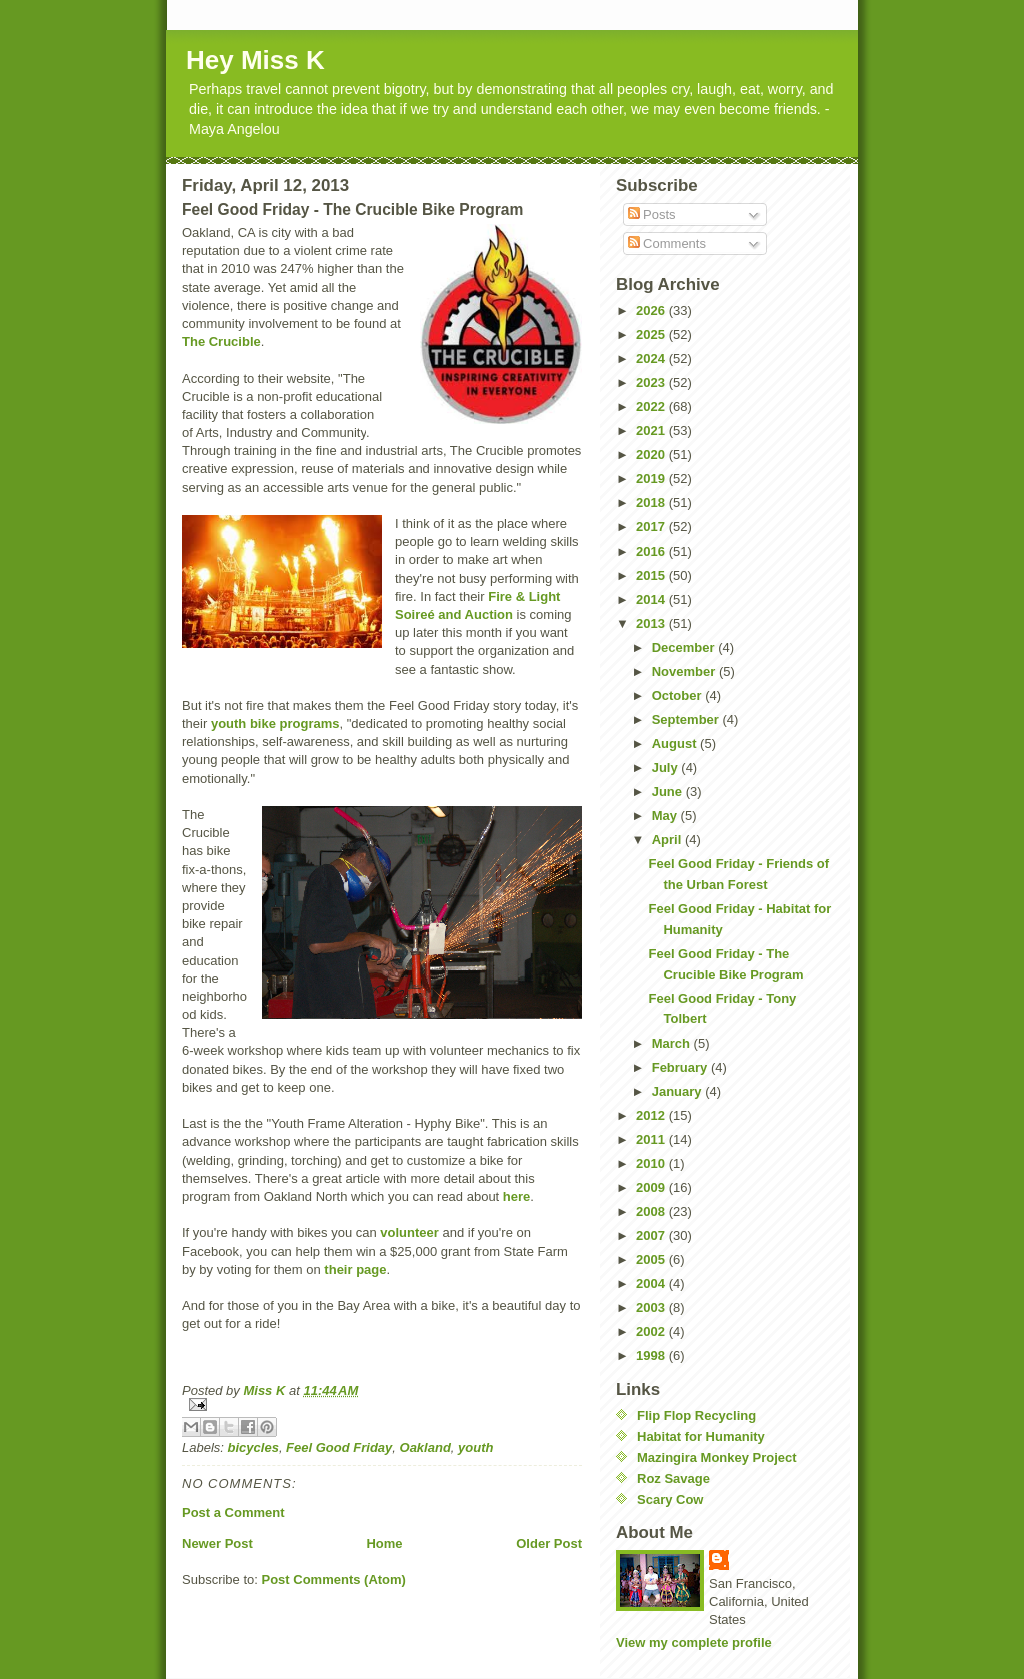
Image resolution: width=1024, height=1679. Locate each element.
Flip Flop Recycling (696, 1415)
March (673, 1043)
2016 (652, 551)
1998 (652, 1355)
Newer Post (217, 1543)
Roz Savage (673, 1478)
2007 (652, 1235)
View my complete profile (694, 1642)
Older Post (549, 1543)
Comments (667, 243)
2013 (652, 623)
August (676, 743)
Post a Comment (233, 1512)
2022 (652, 406)
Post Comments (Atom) (334, 1579)
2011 (652, 1139)
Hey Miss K (255, 60)
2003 (652, 1307)
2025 (652, 334)
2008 (652, 1211)
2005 (652, 1259)
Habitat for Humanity (701, 1436)
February (681, 1067)
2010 (652, 1163)
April (668, 839)
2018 (652, 502)
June (669, 791)
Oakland (425, 1447)
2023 (652, 382)
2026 (652, 310)
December (685, 647)
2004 (652, 1283)
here (516, 1196)
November (685, 671)
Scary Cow (670, 1499)
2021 (652, 430)
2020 (652, 454)
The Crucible (221, 341)
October (678, 695)
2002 (652, 1331)
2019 (652, 478)
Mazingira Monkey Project (717, 1457)
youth (475, 1447)
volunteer (409, 1232)
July (667, 767)
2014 (652, 599)
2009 (652, 1187)
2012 (652, 1115)
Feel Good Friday (339, 1447)
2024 (652, 358)
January (678, 1091)
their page (355, 1269)
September (687, 719)
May (666, 815)
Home (384, 1543)
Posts (652, 214)
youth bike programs (275, 723)
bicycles (253, 1447)
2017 (652, 526)
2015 (652, 575)
